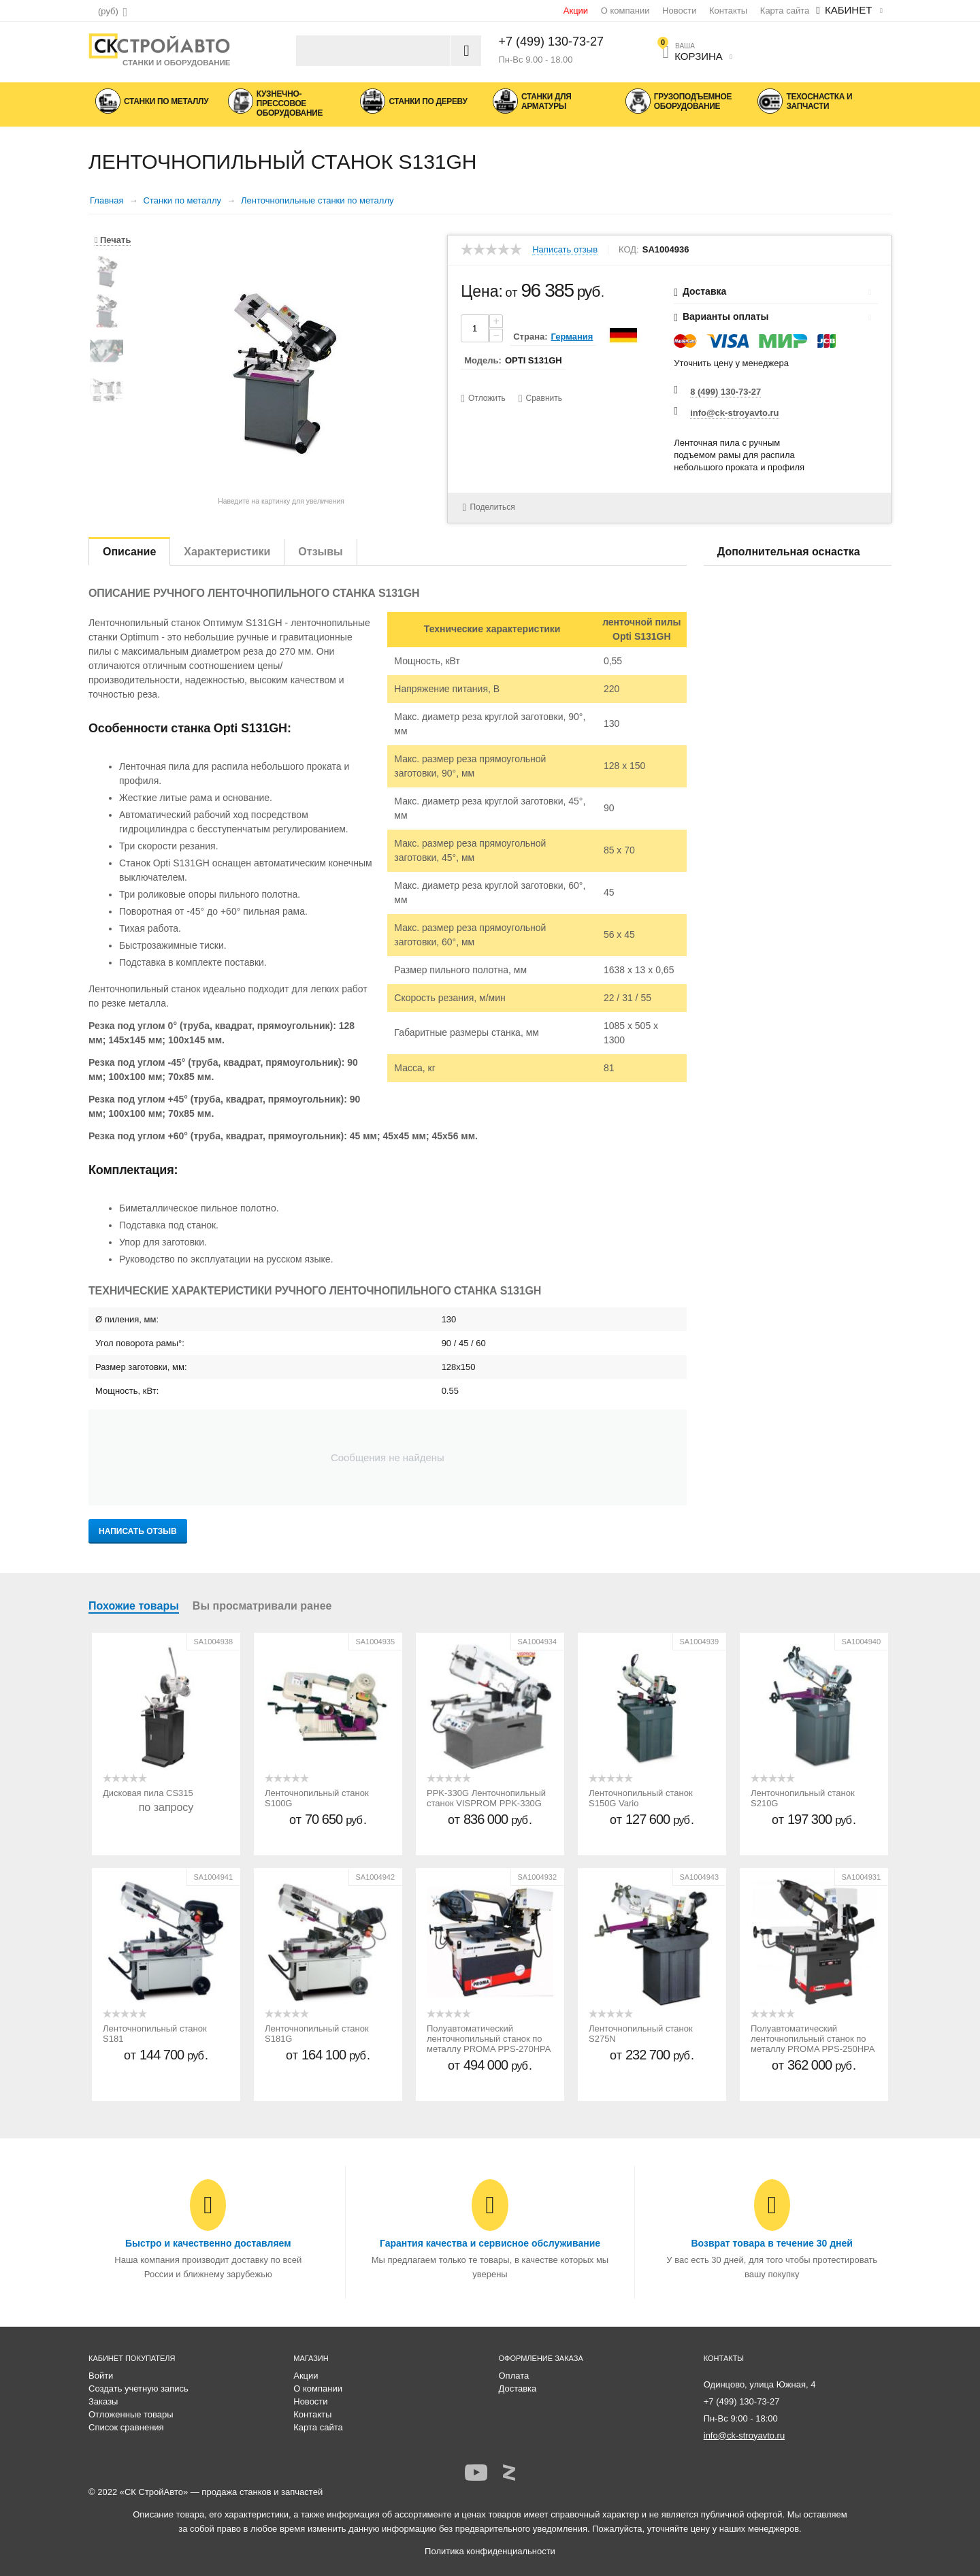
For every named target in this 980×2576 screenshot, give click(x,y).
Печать (113, 240)
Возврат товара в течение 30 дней (771, 2243)
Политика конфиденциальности (490, 2551)
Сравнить (544, 398)
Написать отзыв (565, 250)
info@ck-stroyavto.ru (734, 413)
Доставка (518, 2388)
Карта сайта (784, 10)
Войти (100, 2375)
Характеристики (227, 551)
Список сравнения (126, 2427)
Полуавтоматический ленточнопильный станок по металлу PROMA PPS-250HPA (813, 2038)
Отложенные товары (131, 2414)
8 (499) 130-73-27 (725, 392)
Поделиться (487, 506)
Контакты (728, 10)
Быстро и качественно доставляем (208, 2243)
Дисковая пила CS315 (148, 1793)
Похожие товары (133, 1606)
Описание (129, 551)
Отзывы (320, 551)
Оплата (514, 2375)
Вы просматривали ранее (262, 1606)
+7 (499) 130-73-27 (551, 41)
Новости (679, 10)
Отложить (487, 398)
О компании (625, 10)
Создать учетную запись (138, 2388)
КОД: (629, 250)
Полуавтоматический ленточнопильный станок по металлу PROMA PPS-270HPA (489, 2038)
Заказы (103, 2401)
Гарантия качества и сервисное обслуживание (490, 2243)
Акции (576, 10)
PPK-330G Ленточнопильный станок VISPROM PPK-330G (486, 1798)
